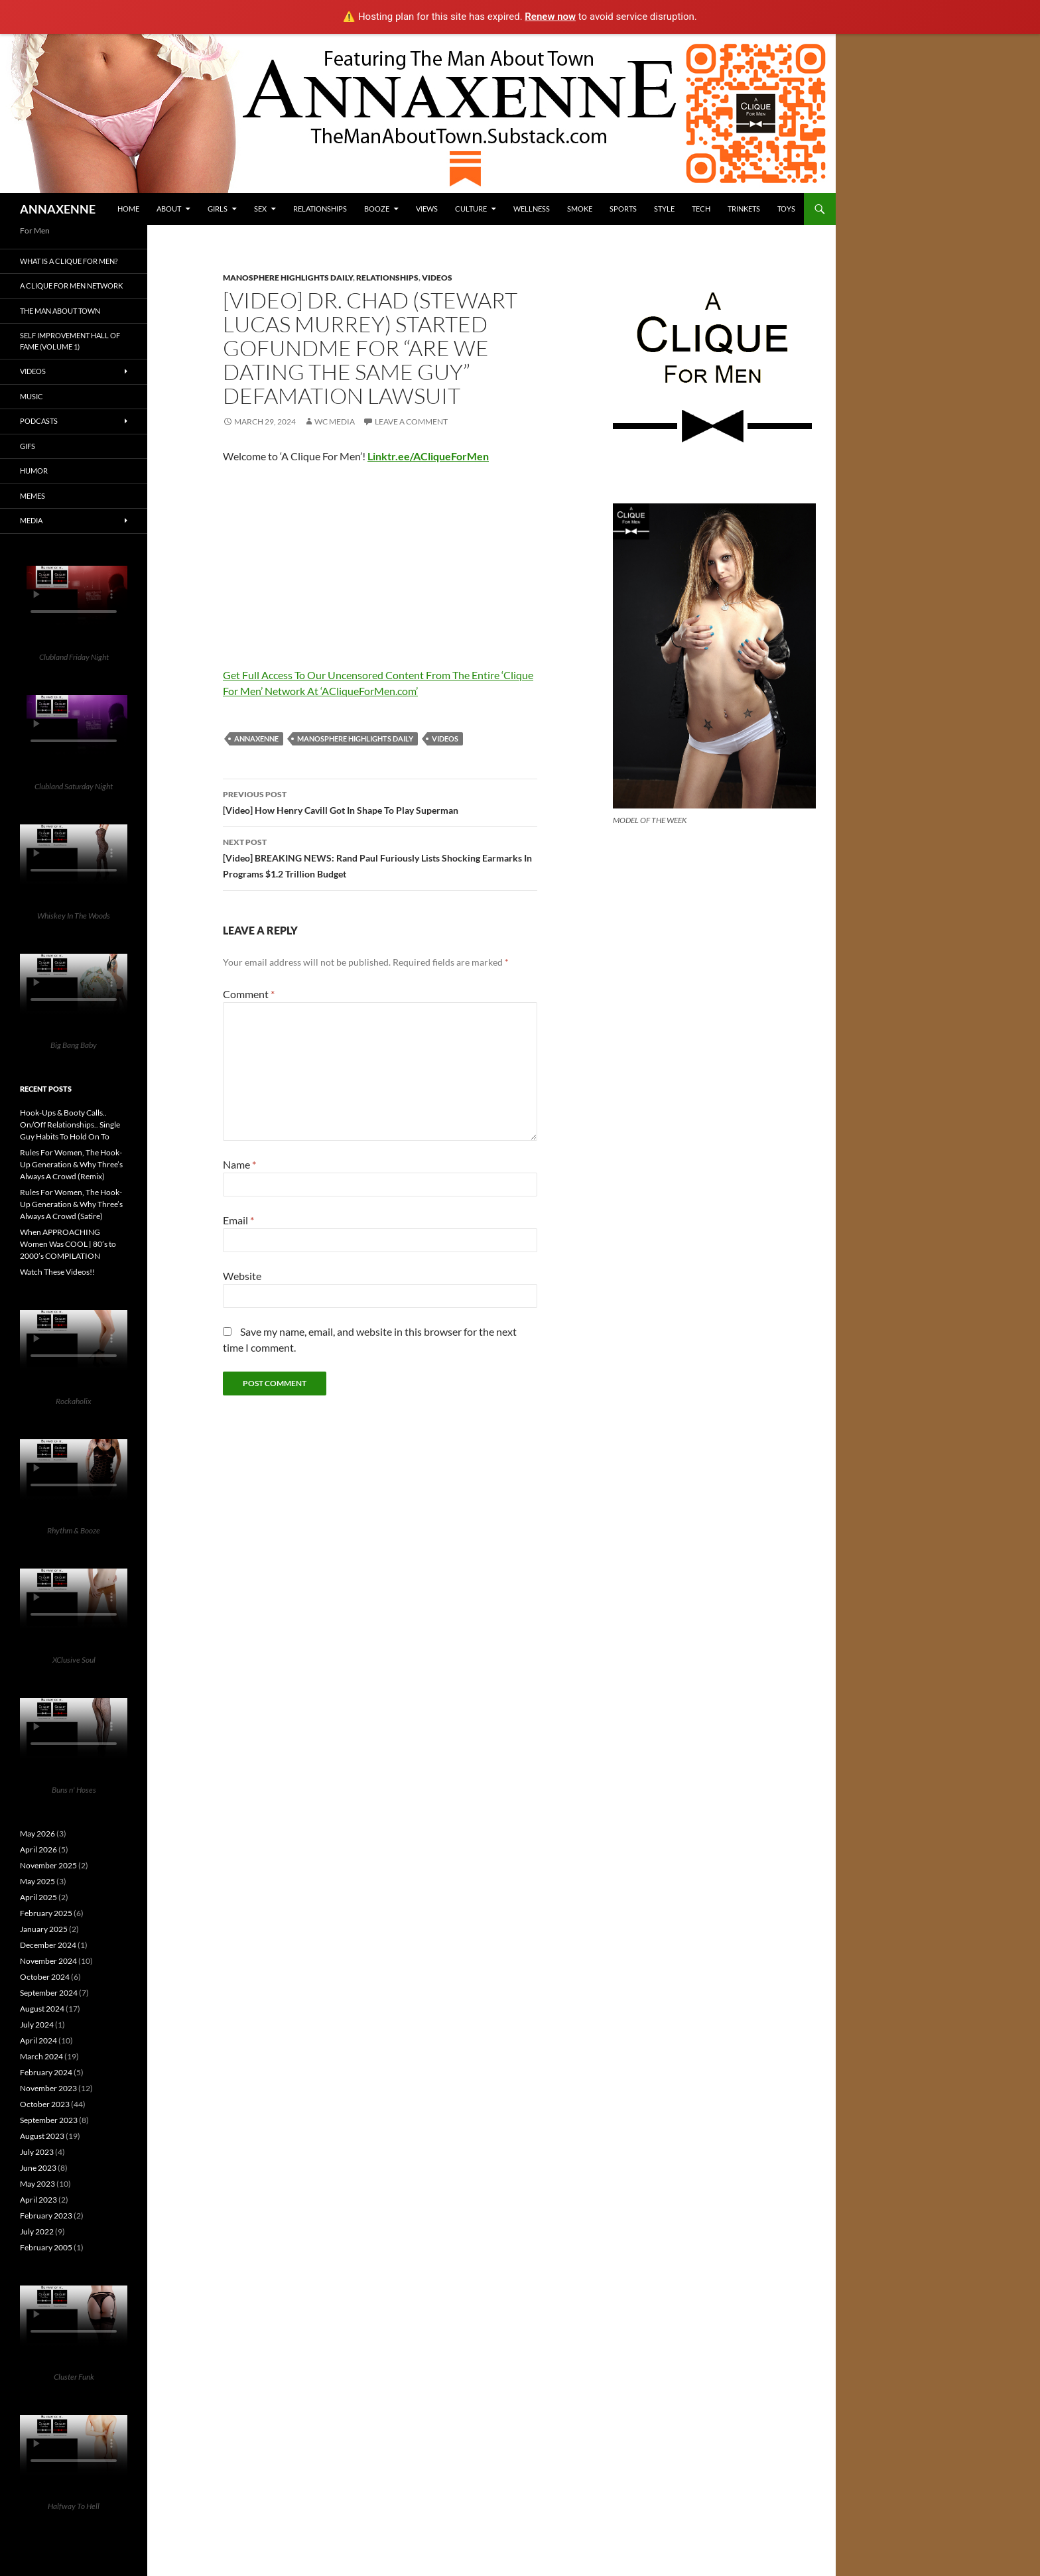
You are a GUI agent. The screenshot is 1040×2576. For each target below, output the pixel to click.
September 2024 (49, 1993)
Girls (218, 208)
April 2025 (38, 1897)
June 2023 (38, 2168)
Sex (260, 208)
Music (31, 396)
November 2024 (48, 1961)
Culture (471, 208)
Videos (437, 278)
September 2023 (49, 2120)
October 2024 (45, 1977)
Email (238, 1220)
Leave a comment (411, 421)
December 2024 (48, 1945)
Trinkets (744, 208)
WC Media (334, 421)
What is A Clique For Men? (68, 261)
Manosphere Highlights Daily (288, 278)
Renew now (550, 17)
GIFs (27, 446)
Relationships (320, 208)
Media (31, 520)
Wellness (531, 208)
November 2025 (48, 1865)
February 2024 (46, 2072)
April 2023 (38, 2200)
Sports (623, 208)
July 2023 (37, 2152)
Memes (32, 495)
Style (664, 208)
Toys (786, 208)
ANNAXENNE (58, 209)
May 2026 (37, 1833)
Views (427, 208)
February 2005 (46, 2247)
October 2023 (45, 2104)
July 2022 (37, 2231)
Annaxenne (256, 738)
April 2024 (38, 2040)
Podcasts (39, 421)
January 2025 (44, 1929)
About (169, 208)
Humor (34, 470)
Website (242, 1275)
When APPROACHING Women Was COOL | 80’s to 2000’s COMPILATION (68, 1244)
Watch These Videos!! (57, 1272)
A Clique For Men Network (71, 285)
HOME (128, 208)
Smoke (579, 208)
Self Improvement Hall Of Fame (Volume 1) (70, 341)
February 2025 (46, 1913)
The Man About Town (60, 310)
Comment (249, 994)
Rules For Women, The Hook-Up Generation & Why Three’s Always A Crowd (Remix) (71, 1164)
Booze (376, 208)
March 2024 (41, 2056)
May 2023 (37, 2184)
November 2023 (48, 2088)
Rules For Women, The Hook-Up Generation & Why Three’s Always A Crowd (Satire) (71, 1204)
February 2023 (46, 2216)
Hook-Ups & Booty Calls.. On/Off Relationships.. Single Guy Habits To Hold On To (70, 1124)
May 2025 (37, 1881)
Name (239, 1164)
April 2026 (38, 1849)
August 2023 (42, 2136)
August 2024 (42, 2009)
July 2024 (37, 2024)
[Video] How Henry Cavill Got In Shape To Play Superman (380, 801)
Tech (701, 208)
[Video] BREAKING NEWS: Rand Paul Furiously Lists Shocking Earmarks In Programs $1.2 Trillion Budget (380, 856)
